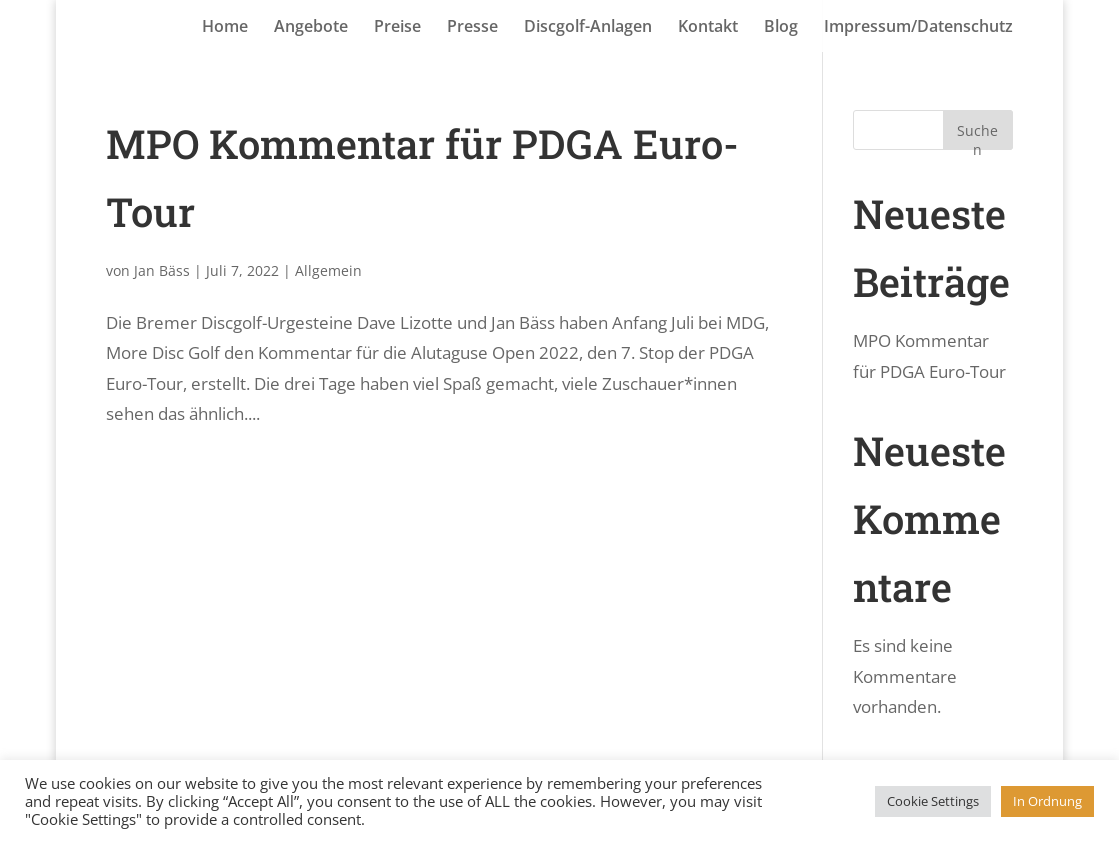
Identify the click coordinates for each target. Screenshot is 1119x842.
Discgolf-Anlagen (588, 28)
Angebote (311, 28)
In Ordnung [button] (1047, 801)
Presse (472, 28)
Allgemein (328, 270)
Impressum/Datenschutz (918, 28)
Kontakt (708, 28)
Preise (397, 28)
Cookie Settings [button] (933, 801)
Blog (781, 28)
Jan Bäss (162, 270)
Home (225, 28)
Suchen (977, 135)
